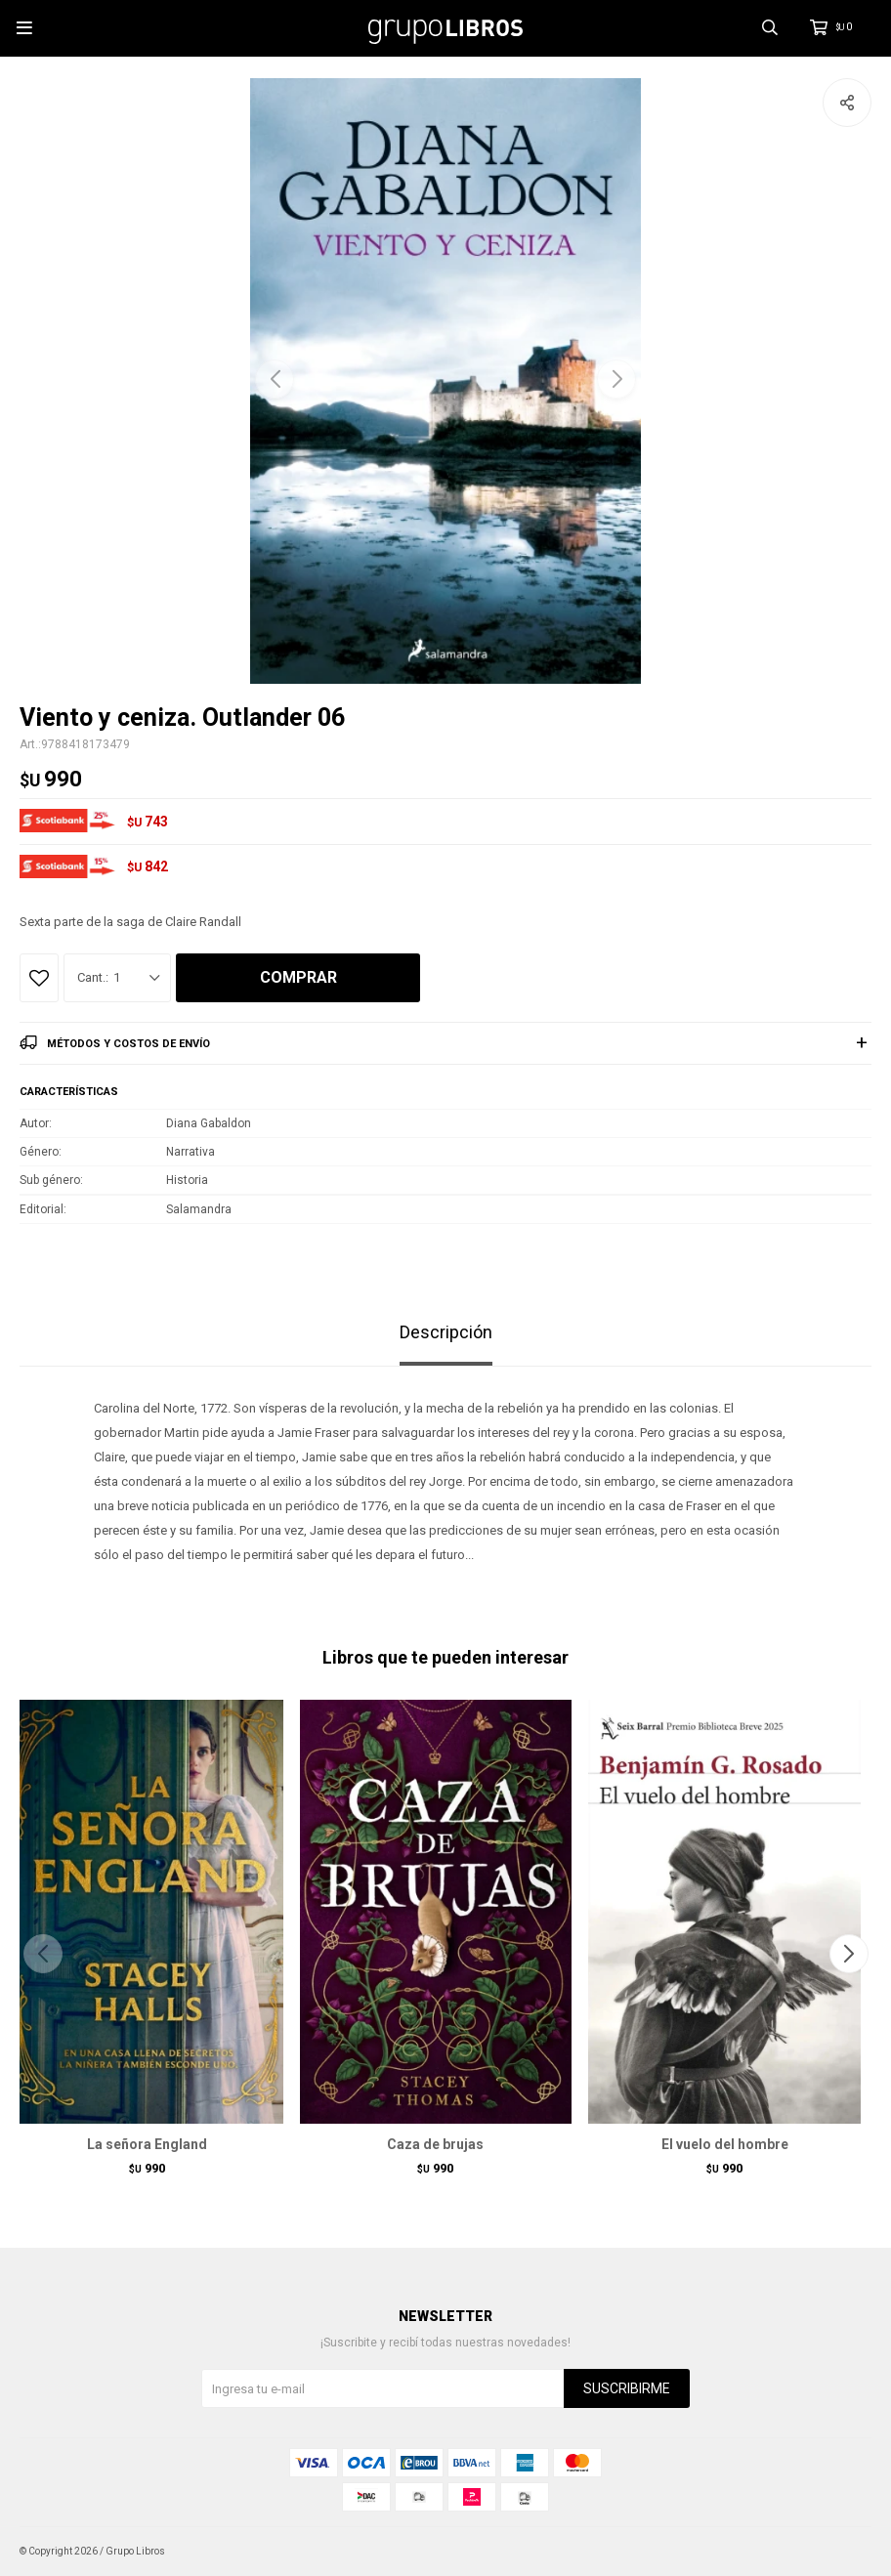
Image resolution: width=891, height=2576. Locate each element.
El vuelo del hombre (724, 2144)
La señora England (147, 2144)
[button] (616, 379)
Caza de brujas (435, 2144)
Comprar (298, 977)
